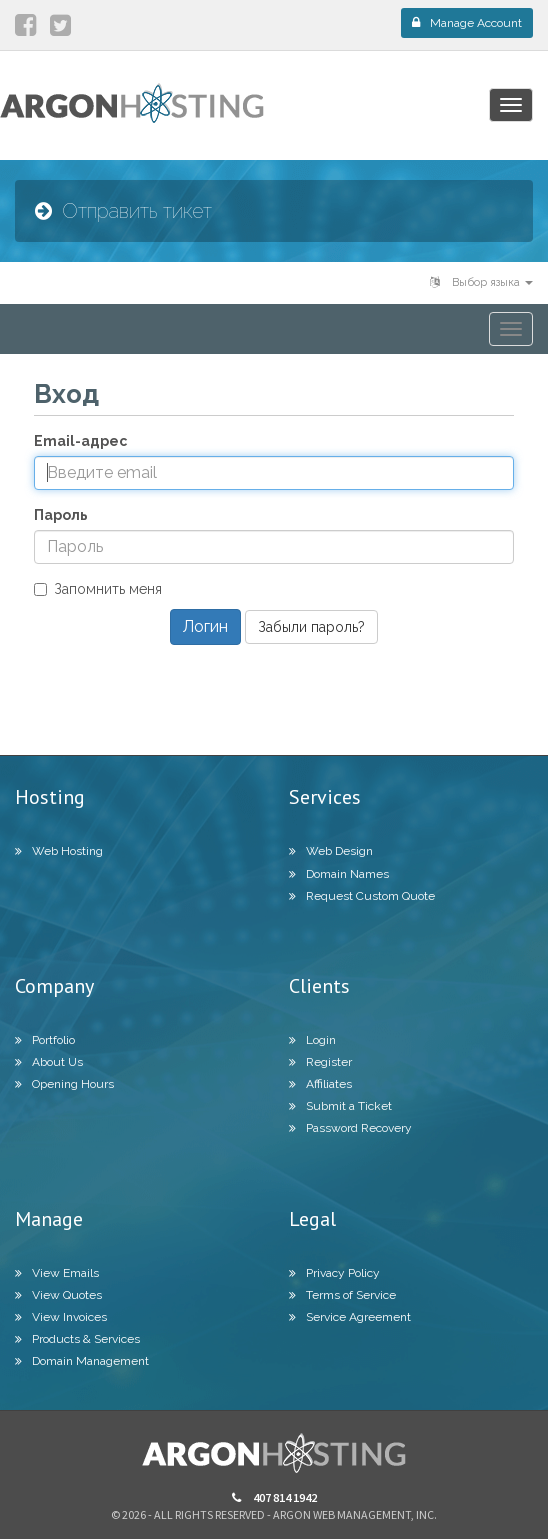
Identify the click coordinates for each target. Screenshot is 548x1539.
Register (320, 1062)
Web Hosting (59, 851)
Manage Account (467, 23)
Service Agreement (350, 1317)
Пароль (61, 515)
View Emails (57, 1273)
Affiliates (320, 1084)
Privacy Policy (334, 1273)
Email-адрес (80, 441)
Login (312, 1040)
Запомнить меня (98, 589)
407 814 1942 (274, 1497)
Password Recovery (350, 1128)
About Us (49, 1062)
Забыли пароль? (311, 627)
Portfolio (45, 1040)
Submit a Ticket (340, 1106)
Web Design (331, 851)
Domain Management (82, 1361)
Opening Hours (64, 1084)
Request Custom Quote (362, 896)
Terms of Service (342, 1295)
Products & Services (77, 1339)
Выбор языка (481, 282)
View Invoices (61, 1317)
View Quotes (58, 1295)
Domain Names (339, 874)
